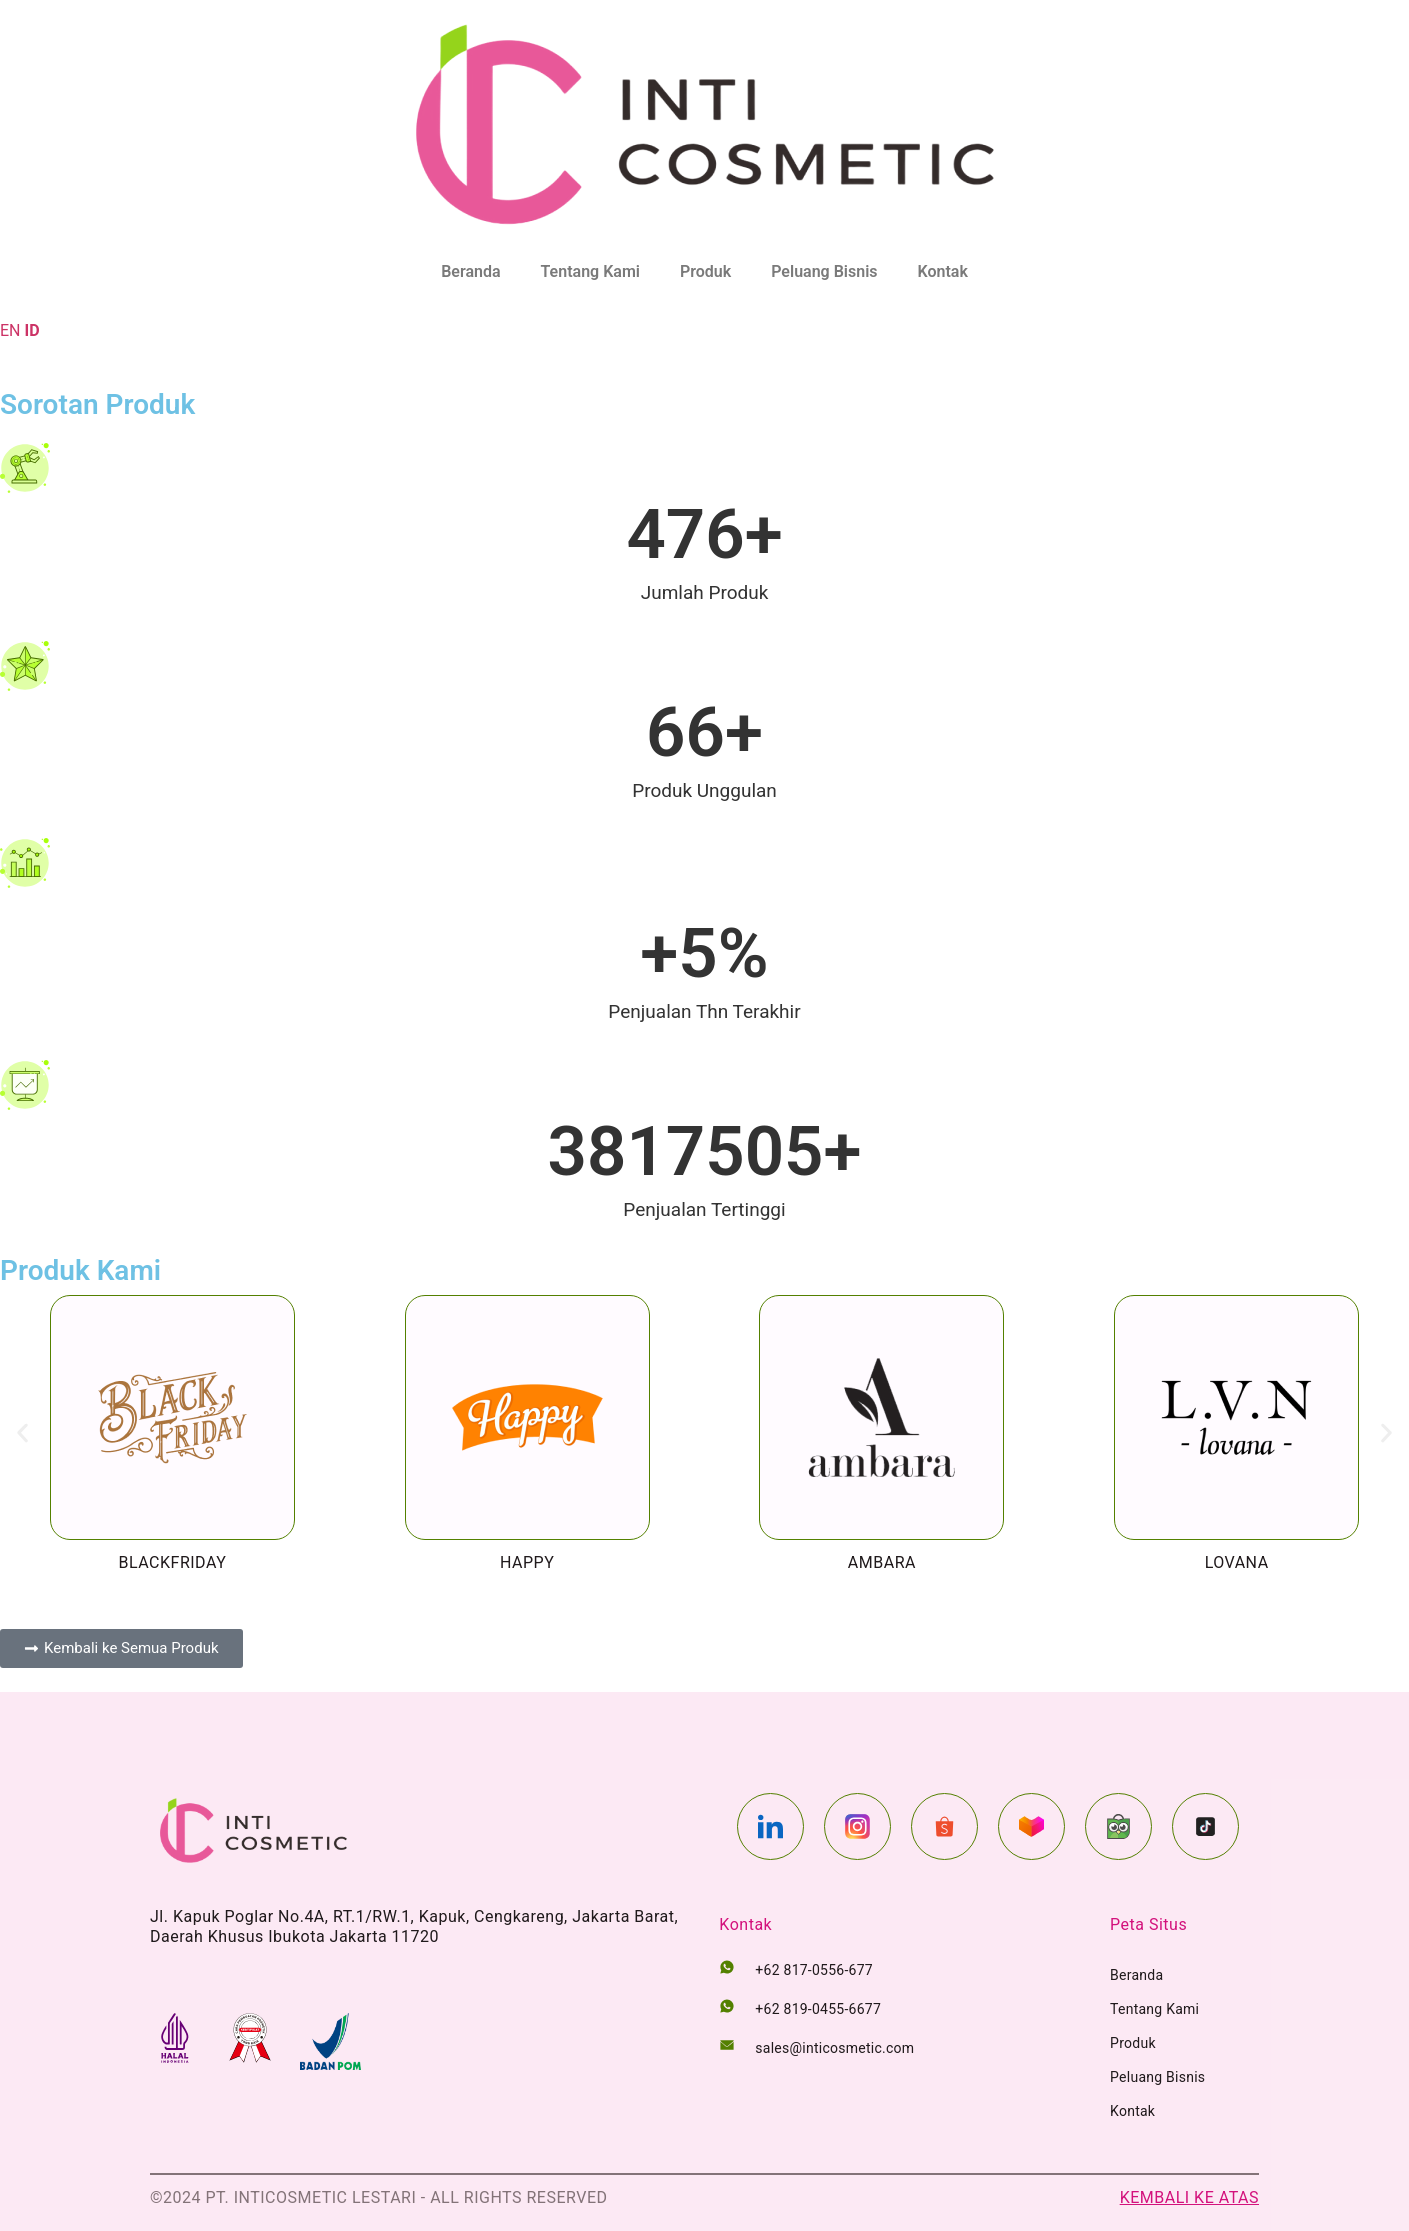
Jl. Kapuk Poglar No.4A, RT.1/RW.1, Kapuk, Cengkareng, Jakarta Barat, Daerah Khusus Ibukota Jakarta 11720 (414, 1926)
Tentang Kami (590, 271)
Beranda (470, 271)
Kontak (943, 271)
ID (31, 330)
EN (10, 330)
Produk (705, 271)
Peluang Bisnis (824, 271)
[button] (22, 1433)
